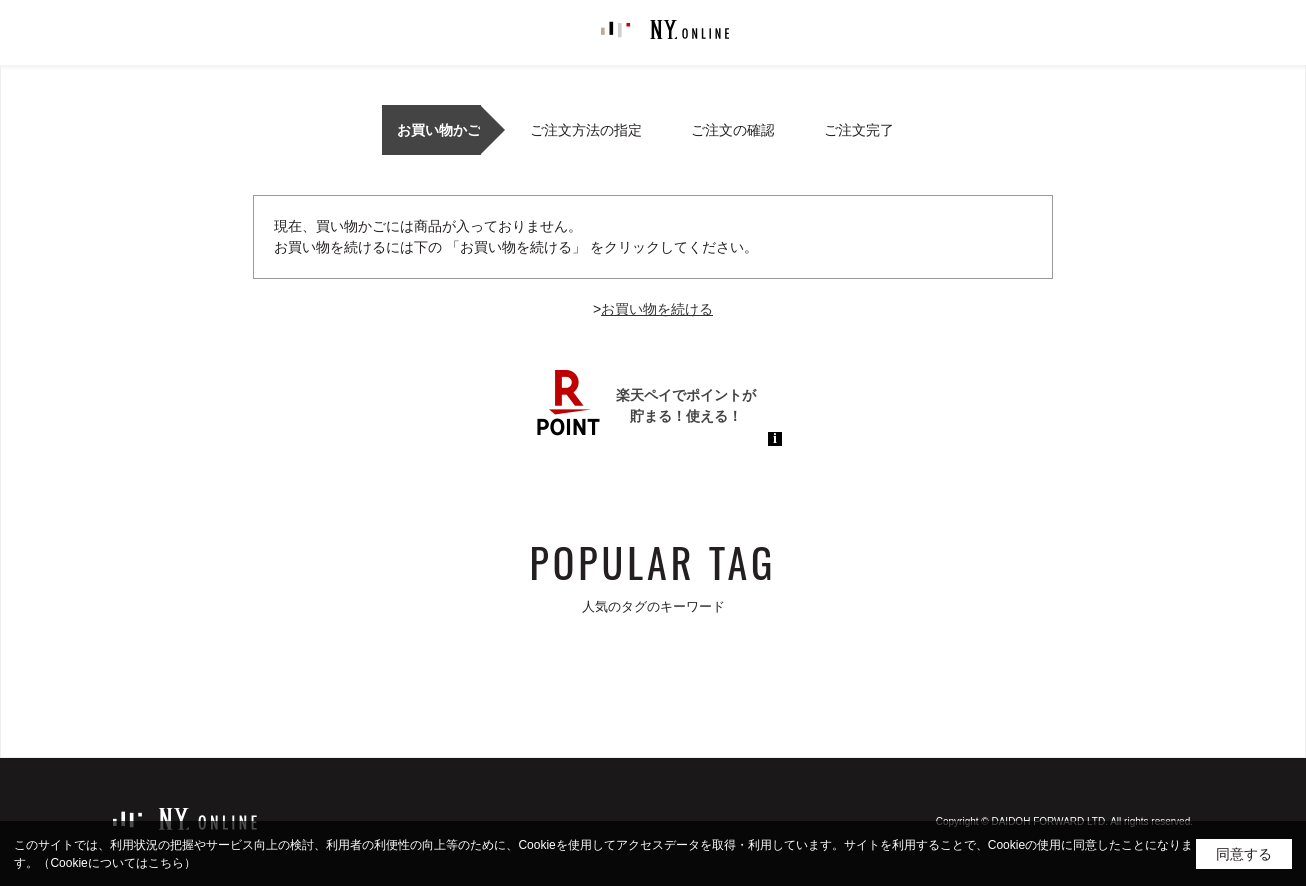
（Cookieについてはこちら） (116, 863)
